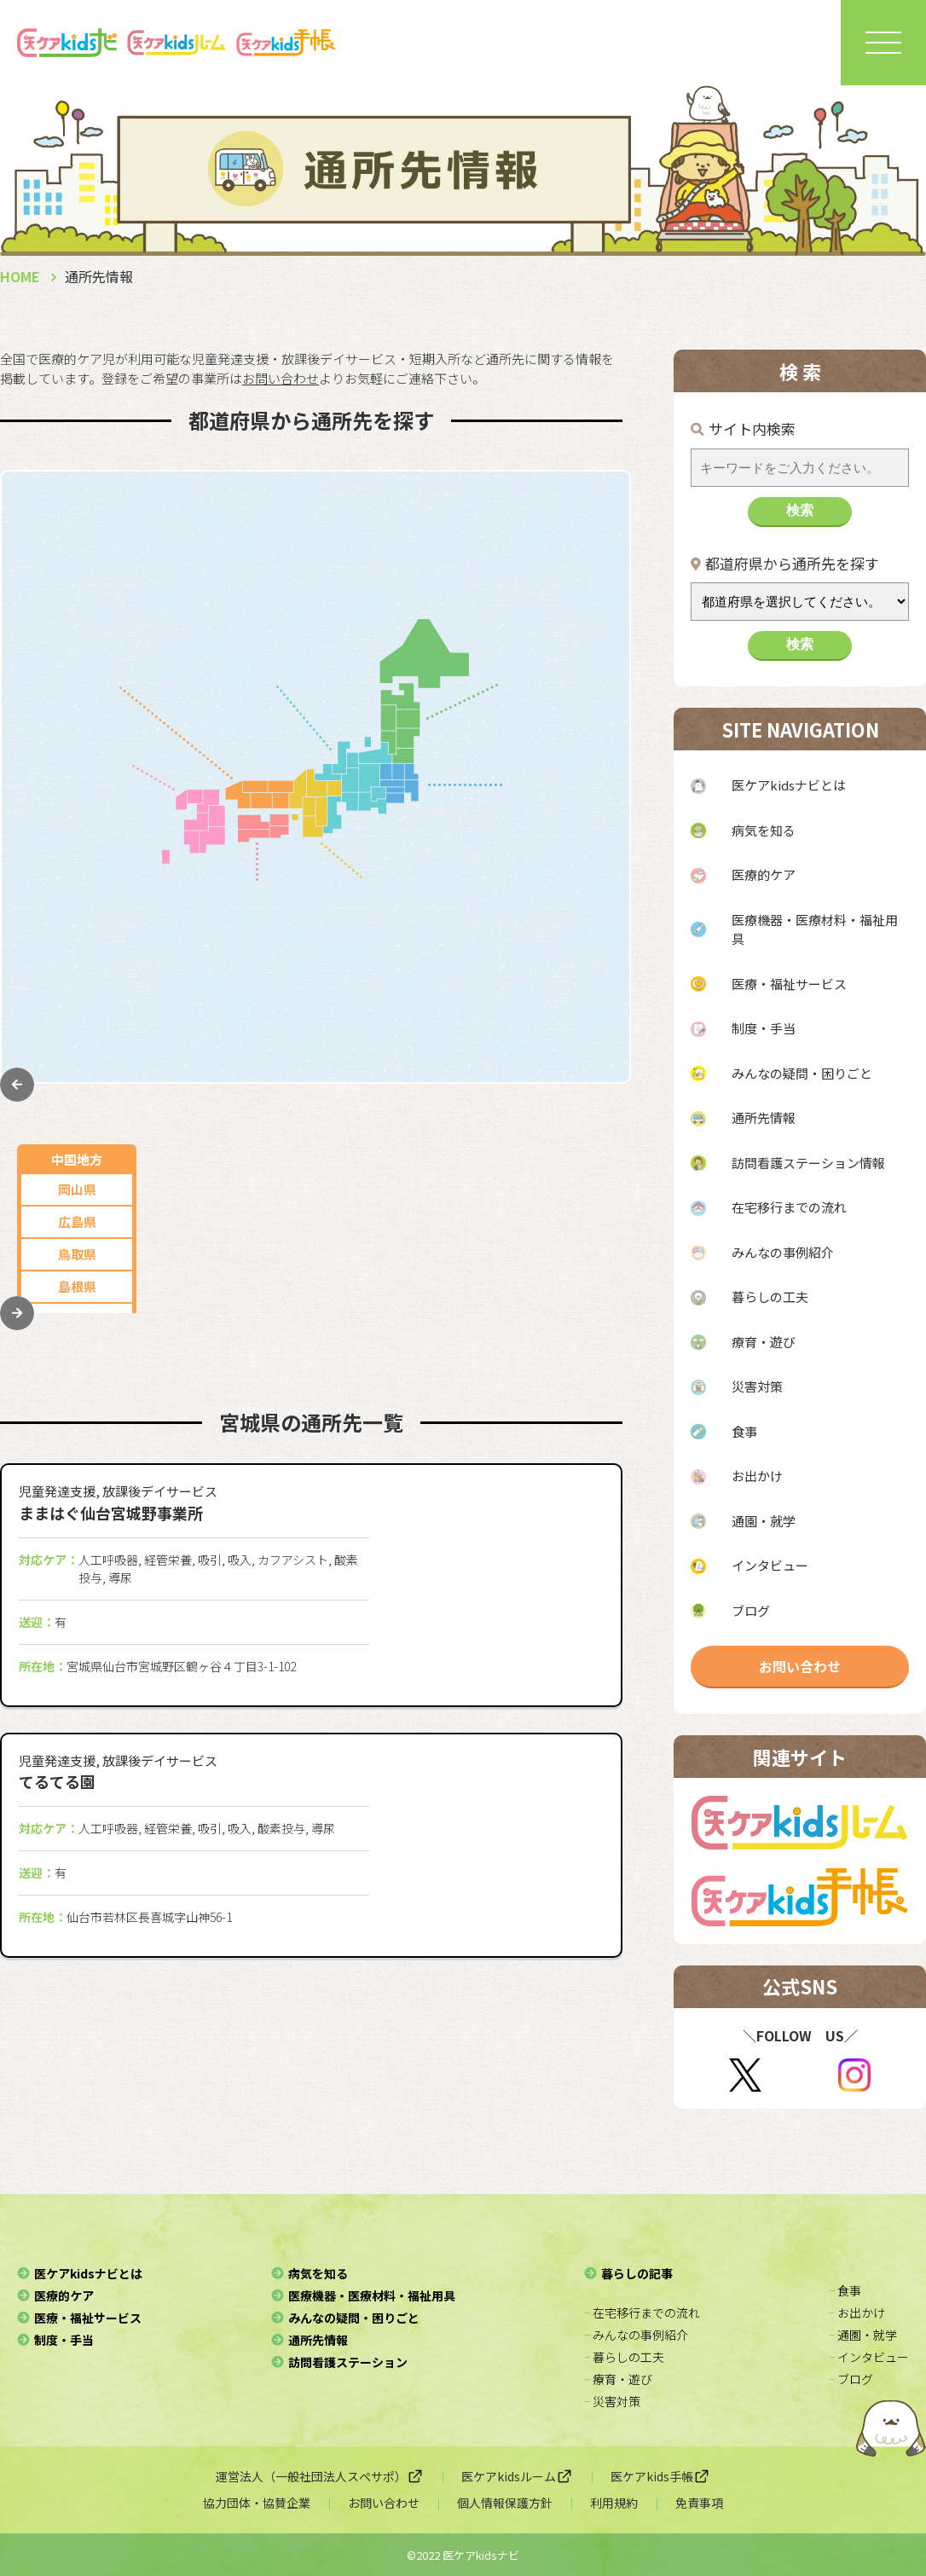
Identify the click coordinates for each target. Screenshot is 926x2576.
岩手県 (558, 670)
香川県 (281, 925)
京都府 (426, 942)
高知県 (281, 1022)
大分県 (77, 925)
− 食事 (845, 2290)
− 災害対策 (612, 2401)
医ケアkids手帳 (660, 2476)
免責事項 (699, 2502)
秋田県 (558, 605)
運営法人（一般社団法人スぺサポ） (320, 2476)
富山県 (207, 670)
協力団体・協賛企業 (256, 2502)
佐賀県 (77, 827)
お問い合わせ (800, 1666)
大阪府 (426, 877)
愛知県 (207, 540)
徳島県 (281, 957)
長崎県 (77, 860)
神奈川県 (558, 843)
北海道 (558, 540)
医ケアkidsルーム (517, 2476)
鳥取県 (77, 605)
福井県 (312, 670)
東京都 (558, 810)
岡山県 (77, 540)
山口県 (77, 670)
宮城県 (558, 702)
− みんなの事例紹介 (636, 2334)
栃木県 (558, 940)
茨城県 (558, 972)
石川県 (312, 637)
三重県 (312, 573)
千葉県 (558, 908)
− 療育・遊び (618, 2379)
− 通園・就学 (863, 2334)
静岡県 (207, 573)
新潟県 (207, 605)
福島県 (558, 735)
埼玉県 (558, 875)
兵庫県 (426, 909)
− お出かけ (857, 2312)
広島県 (77, 573)
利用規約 (614, 2502)
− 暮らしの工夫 (624, 2356)
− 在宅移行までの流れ (642, 2312)
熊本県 (77, 892)
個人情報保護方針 (505, 2502)
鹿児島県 (76, 990)
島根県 (77, 637)
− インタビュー (869, 2356)
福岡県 (77, 795)
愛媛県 (281, 990)
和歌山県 (425, 1039)
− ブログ (851, 2379)
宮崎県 (77, 957)
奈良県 (426, 1007)
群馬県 (558, 1005)
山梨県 (312, 605)
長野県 (207, 637)
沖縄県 (77, 1022)
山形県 (558, 637)
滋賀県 (426, 974)
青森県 (558, 573)
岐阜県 (312, 540)
